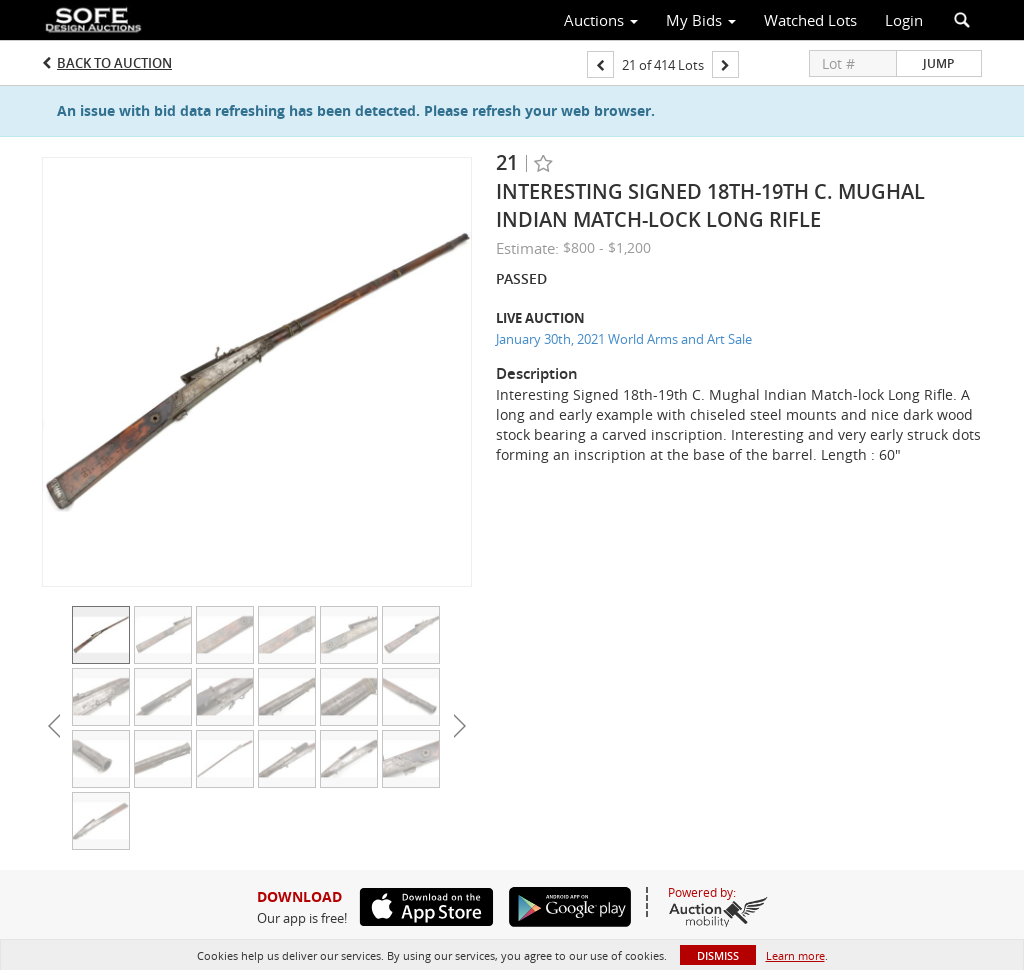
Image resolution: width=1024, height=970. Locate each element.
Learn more (795, 955)
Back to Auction (114, 63)
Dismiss (718, 955)
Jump (938, 63)
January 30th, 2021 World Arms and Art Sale (624, 339)
